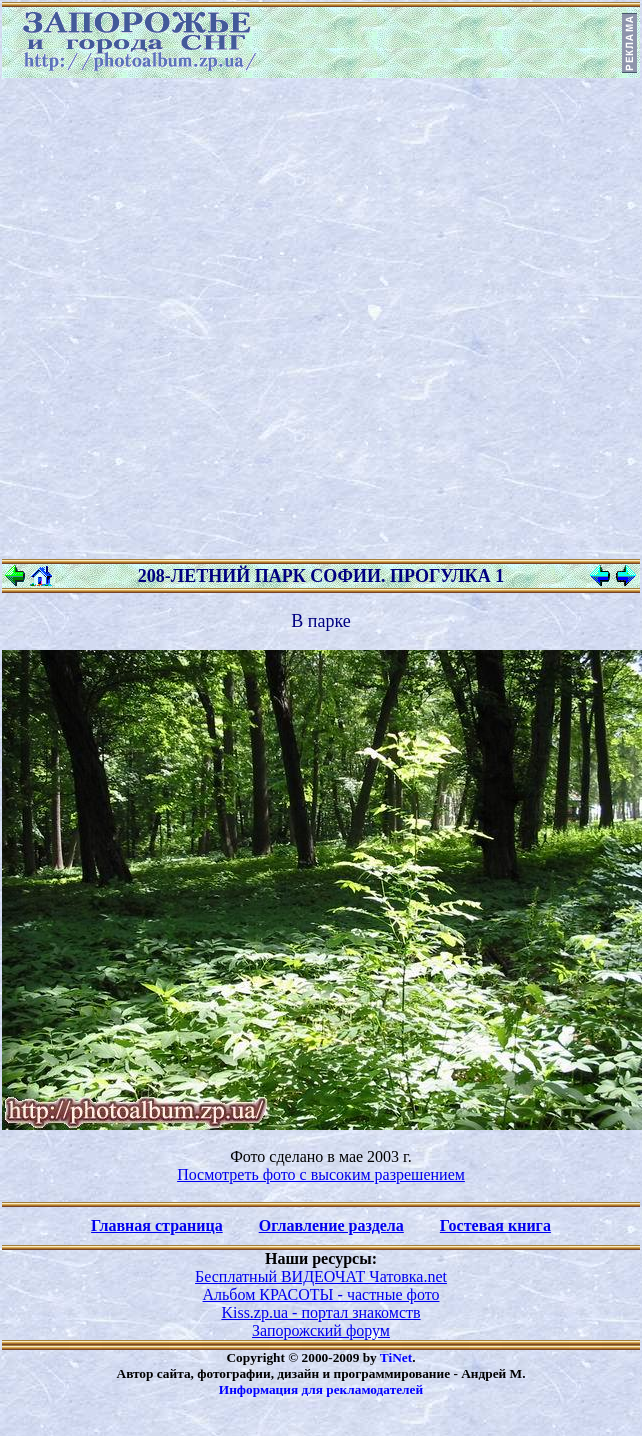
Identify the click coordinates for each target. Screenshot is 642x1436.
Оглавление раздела (331, 1225)
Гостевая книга (495, 1225)
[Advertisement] (240, 318)
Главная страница (157, 1225)
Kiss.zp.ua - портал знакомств (320, 1312)
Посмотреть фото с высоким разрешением (321, 1174)
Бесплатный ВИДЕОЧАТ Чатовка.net (321, 1276)
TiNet (396, 1357)
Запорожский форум (321, 1330)
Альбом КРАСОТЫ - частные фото (321, 1294)
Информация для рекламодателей (321, 1389)
